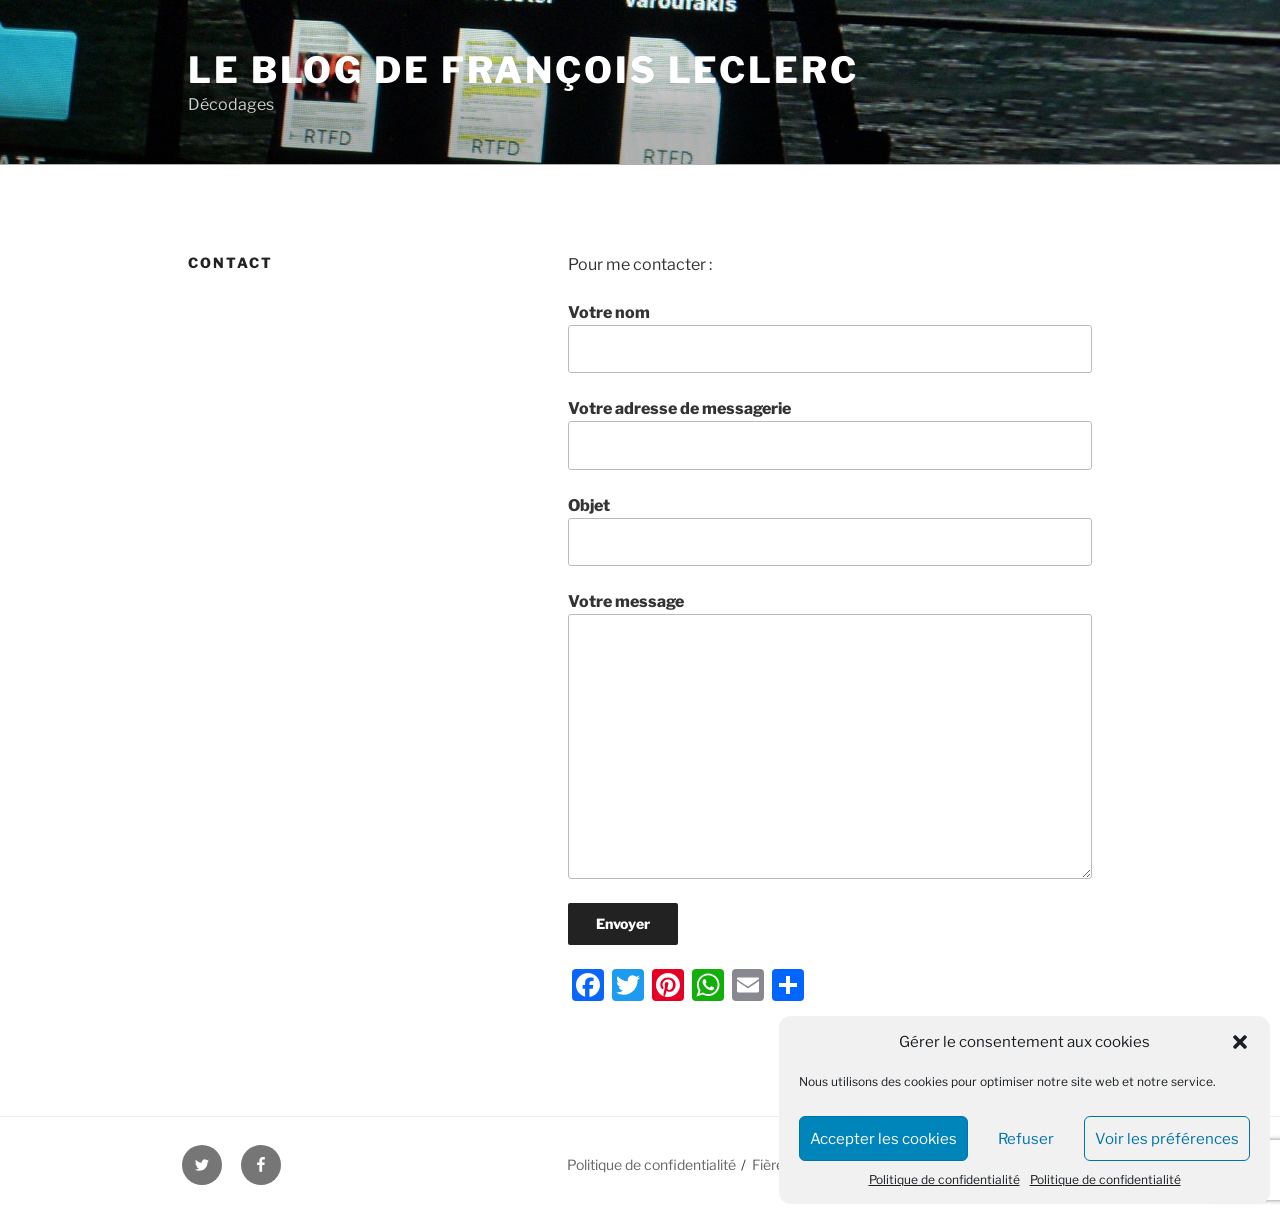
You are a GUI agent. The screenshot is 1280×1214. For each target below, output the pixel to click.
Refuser (1026, 1139)
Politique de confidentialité (944, 1179)
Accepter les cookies (883, 1139)
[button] (1240, 1042)
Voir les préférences (1167, 1139)
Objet (830, 531)
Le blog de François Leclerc (523, 70)
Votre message (830, 735)
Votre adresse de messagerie (830, 434)
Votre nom (830, 338)
